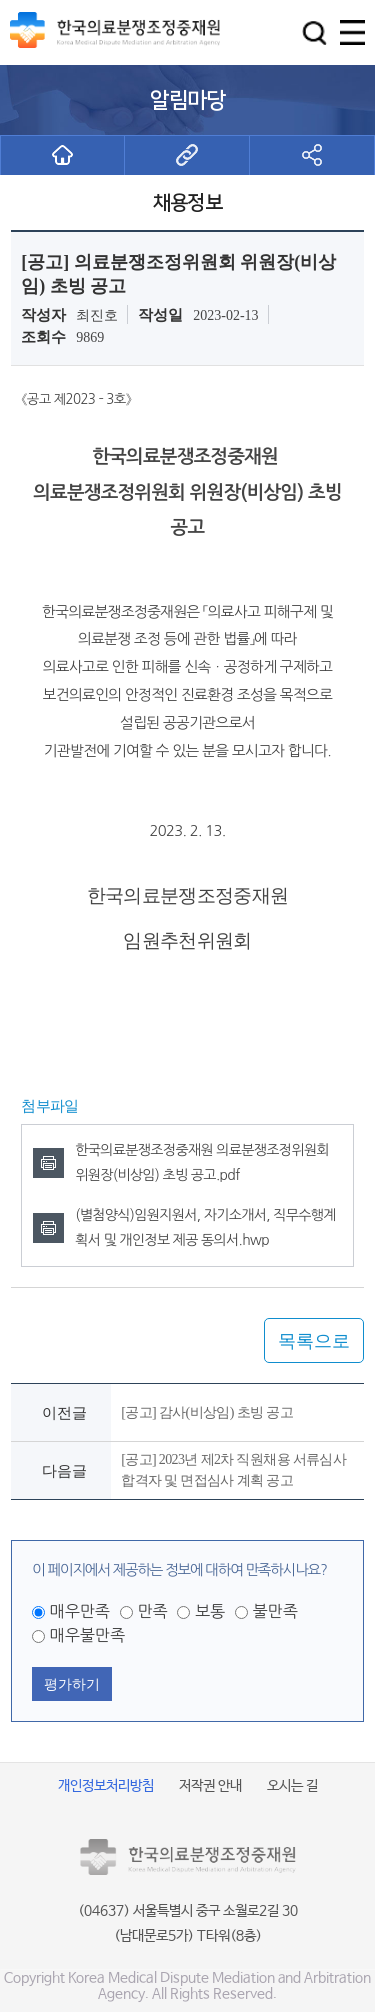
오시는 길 (292, 1786)
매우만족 (80, 1611)
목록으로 (314, 1341)
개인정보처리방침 (106, 1786)
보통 (210, 1611)
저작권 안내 (210, 1786)
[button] (314, 32)
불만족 (275, 1611)
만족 (152, 1611)
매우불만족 (87, 1635)
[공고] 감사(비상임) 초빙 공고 (207, 1412)
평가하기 (72, 1684)
